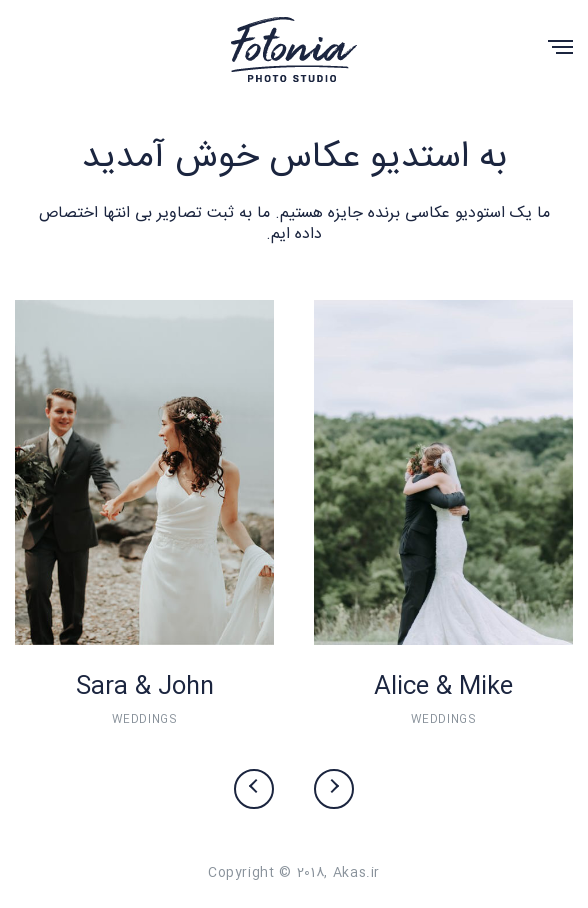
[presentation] (254, 789)
